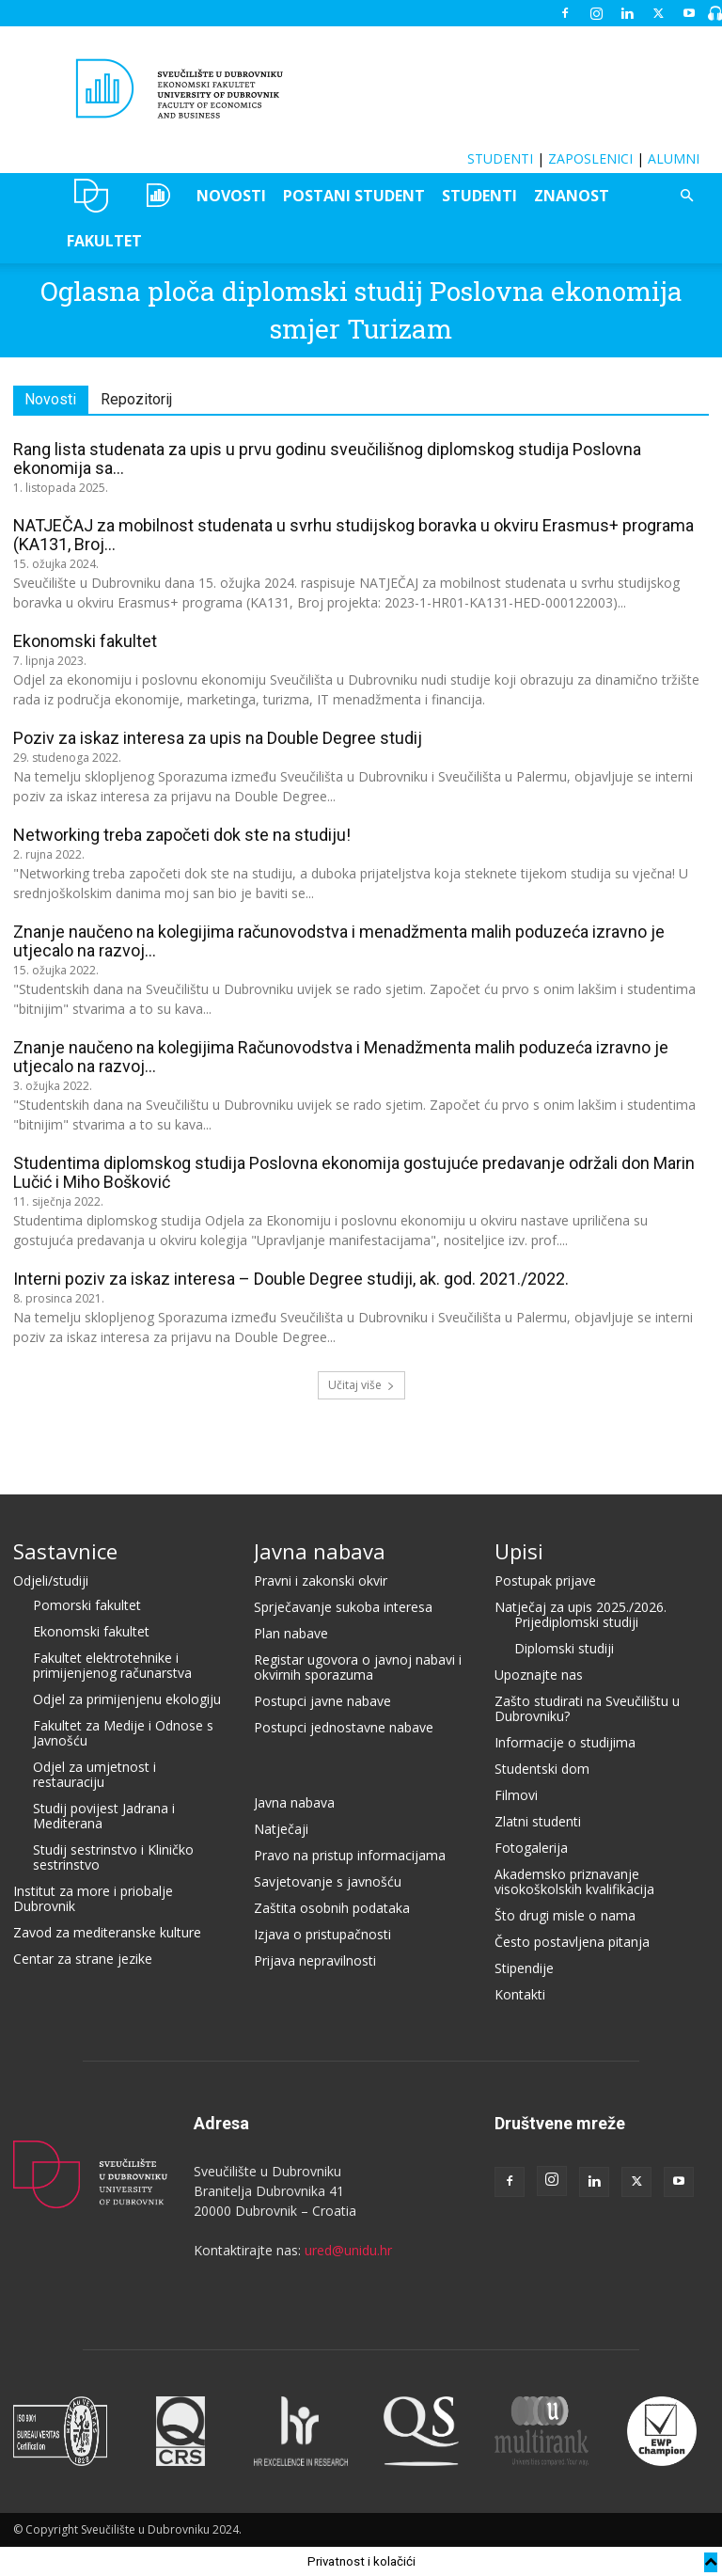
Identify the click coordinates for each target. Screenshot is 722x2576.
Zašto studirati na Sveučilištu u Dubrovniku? (587, 1708)
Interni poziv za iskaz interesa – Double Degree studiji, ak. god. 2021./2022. (291, 1278)
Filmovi (516, 1795)
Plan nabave (291, 1633)
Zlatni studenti (537, 1821)
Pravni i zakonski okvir (320, 1580)
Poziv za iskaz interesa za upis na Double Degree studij (217, 738)
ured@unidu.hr (348, 2250)
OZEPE (156, 195)
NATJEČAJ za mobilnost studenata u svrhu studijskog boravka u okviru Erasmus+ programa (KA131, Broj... (353, 534)
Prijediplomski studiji (576, 1622)
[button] (686, 196)
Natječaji (281, 1829)
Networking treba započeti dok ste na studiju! (182, 835)
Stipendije (524, 1968)
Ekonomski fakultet (85, 641)
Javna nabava (319, 1551)
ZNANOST (571, 195)
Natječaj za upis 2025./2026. (580, 1607)
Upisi (518, 1551)
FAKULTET (104, 240)
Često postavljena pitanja (572, 1942)
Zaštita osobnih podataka (332, 1908)
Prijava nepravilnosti (315, 1960)
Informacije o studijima (565, 1742)
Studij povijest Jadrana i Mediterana (104, 1815)
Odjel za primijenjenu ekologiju (127, 1699)
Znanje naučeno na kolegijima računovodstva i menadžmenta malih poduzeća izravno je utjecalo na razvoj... (339, 941)
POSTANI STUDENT (354, 195)
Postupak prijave (545, 1580)
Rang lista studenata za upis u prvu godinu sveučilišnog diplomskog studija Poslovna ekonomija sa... (327, 458)
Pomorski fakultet (87, 1605)
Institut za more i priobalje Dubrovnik (93, 1898)
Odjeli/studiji (50, 1580)
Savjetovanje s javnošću (327, 1881)
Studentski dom (541, 1769)
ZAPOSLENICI (590, 158)
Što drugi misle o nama (565, 1915)
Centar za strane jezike (82, 1959)
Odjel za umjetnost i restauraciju (94, 1774)
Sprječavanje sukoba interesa (343, 1607)
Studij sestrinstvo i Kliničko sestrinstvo (113, 1857)
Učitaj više (361, 1385)
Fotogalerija (531, 1848)
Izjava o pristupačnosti (322, 1934)
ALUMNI (673, 158)
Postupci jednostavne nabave (343, 1727)
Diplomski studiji (564, 1648)
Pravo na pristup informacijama (350, 1855)
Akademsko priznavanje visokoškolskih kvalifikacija (574, 1881)
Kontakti (519, 1994)
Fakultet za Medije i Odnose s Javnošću (123, 1732)
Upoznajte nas (538, 1674)
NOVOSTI (231, 195)
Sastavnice (65, 1551)
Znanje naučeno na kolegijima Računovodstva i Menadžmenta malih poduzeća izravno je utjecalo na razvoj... (340, 1056)
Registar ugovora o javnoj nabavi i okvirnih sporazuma (358, 1667)
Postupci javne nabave (322, 1701)
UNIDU (92, 195)
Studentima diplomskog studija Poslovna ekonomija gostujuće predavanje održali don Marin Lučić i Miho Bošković (354, 1172)
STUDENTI (500, 158)
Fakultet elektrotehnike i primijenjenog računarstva (112, 1665)
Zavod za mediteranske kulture (107, 1932)
